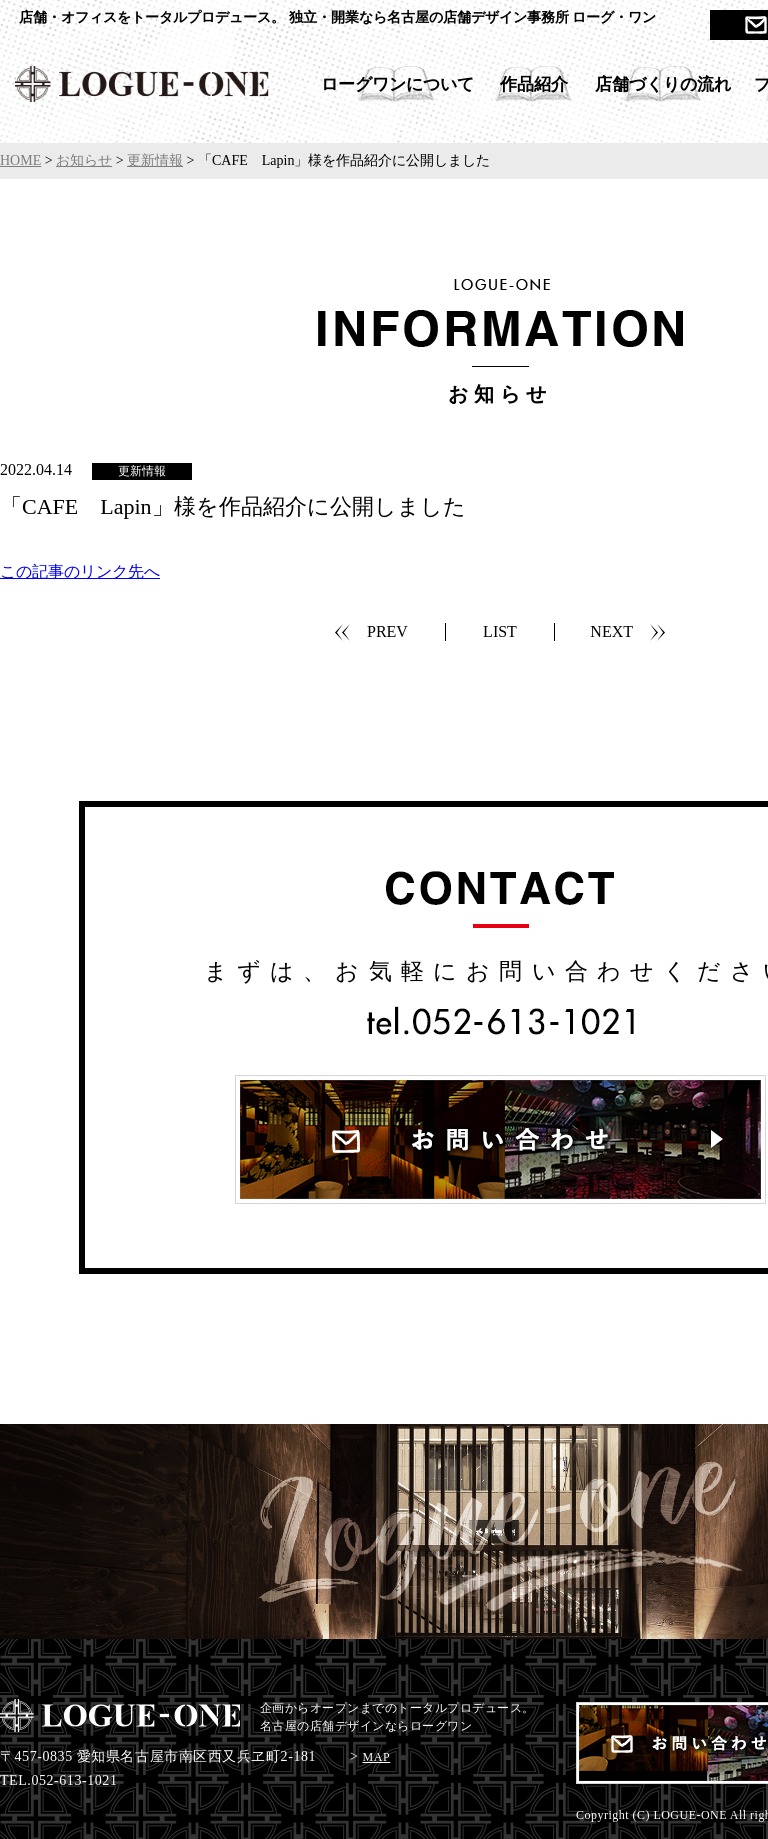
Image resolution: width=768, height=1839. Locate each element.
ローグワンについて (397, 84)
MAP (377, 1757)
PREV (387, 631)
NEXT (611, 631)
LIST (500, 631)
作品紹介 (534, 84)
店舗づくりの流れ (663, 84)
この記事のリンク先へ (80, 571)
